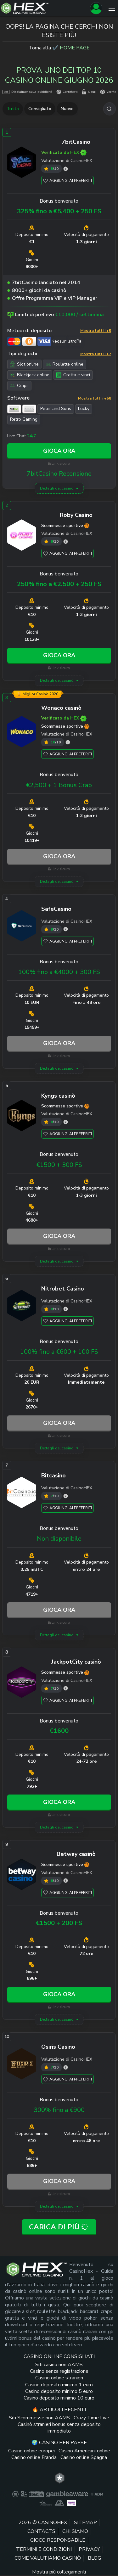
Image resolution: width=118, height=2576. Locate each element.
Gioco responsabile (57, 2540)
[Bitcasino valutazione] (66, 1496)
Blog (94, 2558)
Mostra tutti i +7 (95, 353)
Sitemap (85, 2522)
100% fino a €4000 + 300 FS (59, 972)
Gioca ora (59, 856)
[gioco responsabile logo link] (45, 2503)
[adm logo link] (97, 2494)
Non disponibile (59, 1538)
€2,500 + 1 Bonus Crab (59, 785)
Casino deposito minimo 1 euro (59, 2384)
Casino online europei (31, 2450)
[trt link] (60, 2478)
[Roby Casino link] (21, 536)
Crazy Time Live (91, 2417)
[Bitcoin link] (29, 341)
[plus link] (15, 2494)
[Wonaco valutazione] (68, 742)
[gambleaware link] (67, 2494)
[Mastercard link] (14, 341)
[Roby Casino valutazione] (66, 542)
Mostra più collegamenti (59, 2572)
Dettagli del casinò (57, 488)
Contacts (41, 2531)
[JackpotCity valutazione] (66, 1688)
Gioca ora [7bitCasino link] (59, 451)
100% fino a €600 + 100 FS (59, 1351)
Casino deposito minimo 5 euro (59, 2391)
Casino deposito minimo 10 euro (59, 2397)
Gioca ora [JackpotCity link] (59, 1802)
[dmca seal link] (36, 2494)
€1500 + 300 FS (59, 1165)
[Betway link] (21, 1876)
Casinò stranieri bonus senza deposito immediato (59, 2427)
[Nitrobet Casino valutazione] (66, 1309)
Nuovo (67, 109)
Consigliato (39, 109)
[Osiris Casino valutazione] (66, 2067)
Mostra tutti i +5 (95, 330)
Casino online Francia (34, 2457)
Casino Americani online (84, 2450)
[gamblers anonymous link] (59, 2503)
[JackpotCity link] (21, 1683)
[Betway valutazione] (66, 1881)
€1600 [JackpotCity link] (59, 1731)
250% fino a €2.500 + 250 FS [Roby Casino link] (59, 584)
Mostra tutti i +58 (94, 398)
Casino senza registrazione (59, 2371)
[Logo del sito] (44, 8)
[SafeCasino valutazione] (66, 929)
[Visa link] (44, 341)
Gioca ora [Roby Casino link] (59, 655)
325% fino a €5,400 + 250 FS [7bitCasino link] (59, 211)
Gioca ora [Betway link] (59, 1994)
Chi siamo (75, 2531)
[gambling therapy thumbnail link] (71, 2503)
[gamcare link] (24, 2494)
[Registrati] (96, 8)
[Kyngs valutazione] (66, 1122)
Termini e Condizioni (44, 2549)
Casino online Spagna (83, 2457)
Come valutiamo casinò (47, 2558)
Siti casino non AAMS (59, 2364)
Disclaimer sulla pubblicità (28, 92)
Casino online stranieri (59, 2377)
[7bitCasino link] (21, 164)
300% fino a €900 (59, 2110)
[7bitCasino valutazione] (66, 169)
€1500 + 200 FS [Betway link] (59, 1923)
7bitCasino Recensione (59, 473)
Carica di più (59, 2227)
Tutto (13, 109)
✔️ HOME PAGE (71, 47)
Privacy (89, 2549)
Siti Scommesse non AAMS (39, 2417)
